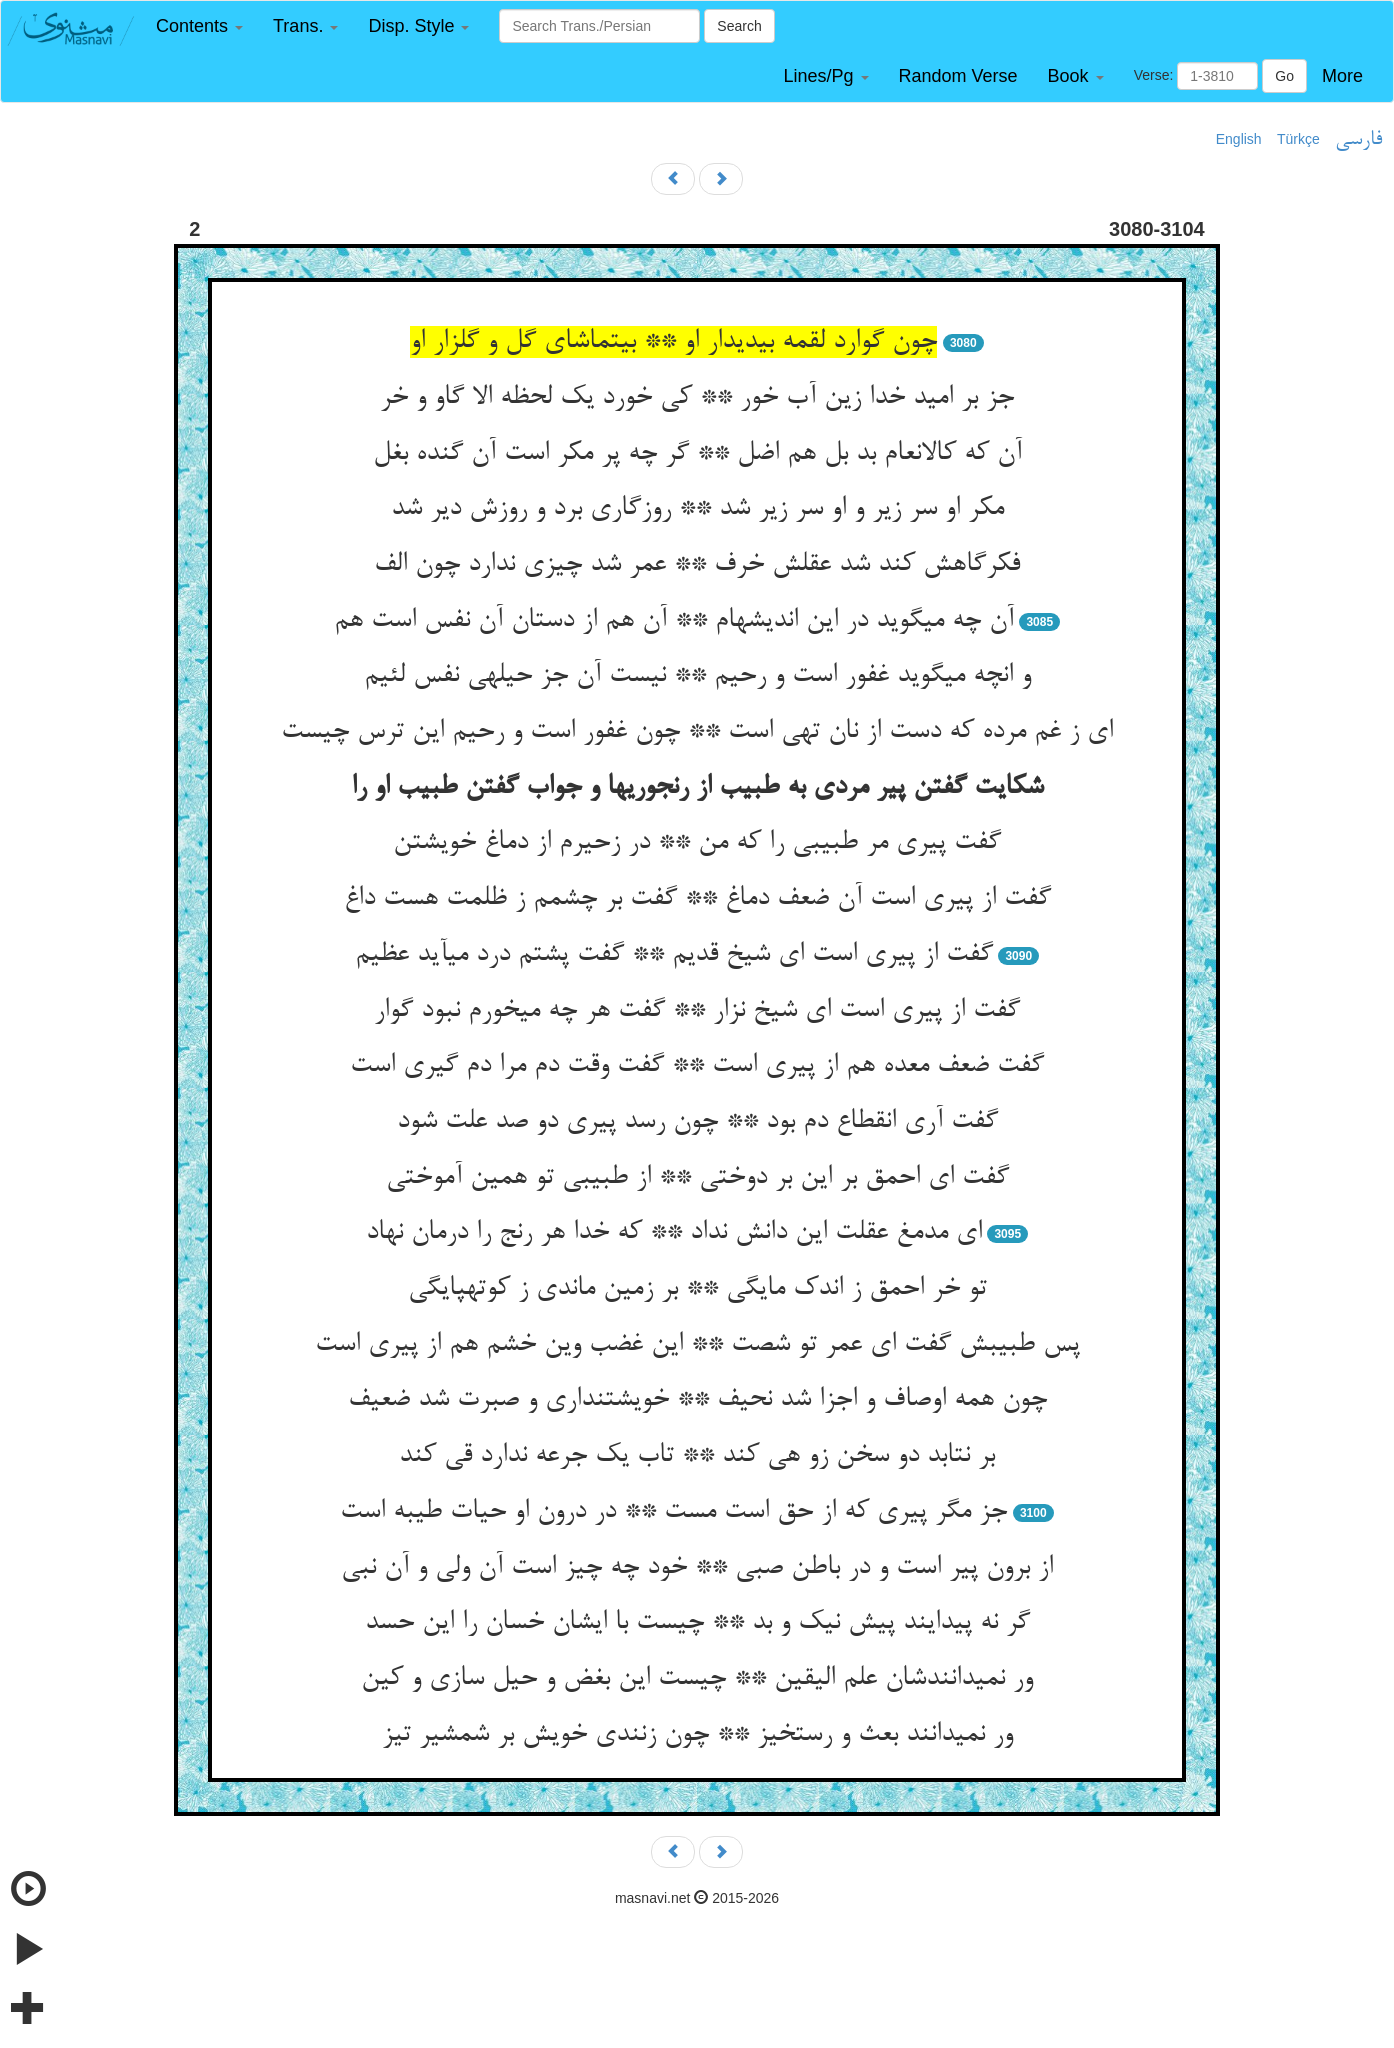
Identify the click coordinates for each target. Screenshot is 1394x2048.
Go (1284, 76)
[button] (199, 26)
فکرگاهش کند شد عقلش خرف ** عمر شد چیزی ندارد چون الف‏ (697, 565)
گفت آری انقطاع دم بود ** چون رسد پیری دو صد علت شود (697, 1122)
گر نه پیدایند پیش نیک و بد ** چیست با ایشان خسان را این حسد (697, 1623)
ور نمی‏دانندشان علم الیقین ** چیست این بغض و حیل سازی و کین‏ (697, 1679)
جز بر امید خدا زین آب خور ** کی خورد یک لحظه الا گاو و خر (697, 398)
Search (739, 26)
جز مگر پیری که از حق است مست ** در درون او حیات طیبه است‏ (673, 1512)
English (1239, 139)
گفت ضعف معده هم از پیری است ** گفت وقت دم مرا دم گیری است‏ (697, 1066)
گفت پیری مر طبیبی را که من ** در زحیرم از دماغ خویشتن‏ (697, 843)
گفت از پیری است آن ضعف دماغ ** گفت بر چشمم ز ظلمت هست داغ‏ (697, 899)
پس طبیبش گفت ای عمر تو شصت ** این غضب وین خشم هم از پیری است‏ (697, 1345)
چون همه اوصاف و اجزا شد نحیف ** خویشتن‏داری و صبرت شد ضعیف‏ (697, 1400)
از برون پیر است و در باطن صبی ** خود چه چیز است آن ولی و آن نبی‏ (697, 1568)
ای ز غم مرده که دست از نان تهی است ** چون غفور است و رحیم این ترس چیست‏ (697, 732)
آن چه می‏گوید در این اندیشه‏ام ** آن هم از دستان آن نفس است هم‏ (674, 621)
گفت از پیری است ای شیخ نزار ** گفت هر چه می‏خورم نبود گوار (697, 1011)
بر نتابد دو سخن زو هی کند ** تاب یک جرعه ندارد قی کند (697, 1456)
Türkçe (1298, 139)
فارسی (1358, 140)
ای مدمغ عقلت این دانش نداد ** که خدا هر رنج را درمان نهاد (674, 1233)
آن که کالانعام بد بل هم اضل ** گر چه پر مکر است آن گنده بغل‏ (697, 454)
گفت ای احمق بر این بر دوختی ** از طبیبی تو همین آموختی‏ (697, 1178)
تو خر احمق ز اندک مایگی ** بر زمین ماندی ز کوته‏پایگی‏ (697, 1289)
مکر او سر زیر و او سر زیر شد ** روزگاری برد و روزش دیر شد (697, 509)
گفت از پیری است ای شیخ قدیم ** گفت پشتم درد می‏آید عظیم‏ (674, 955)
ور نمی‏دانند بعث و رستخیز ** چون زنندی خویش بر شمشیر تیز (697, 1735)
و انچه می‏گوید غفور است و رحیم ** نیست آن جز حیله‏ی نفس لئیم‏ (697, 676)
